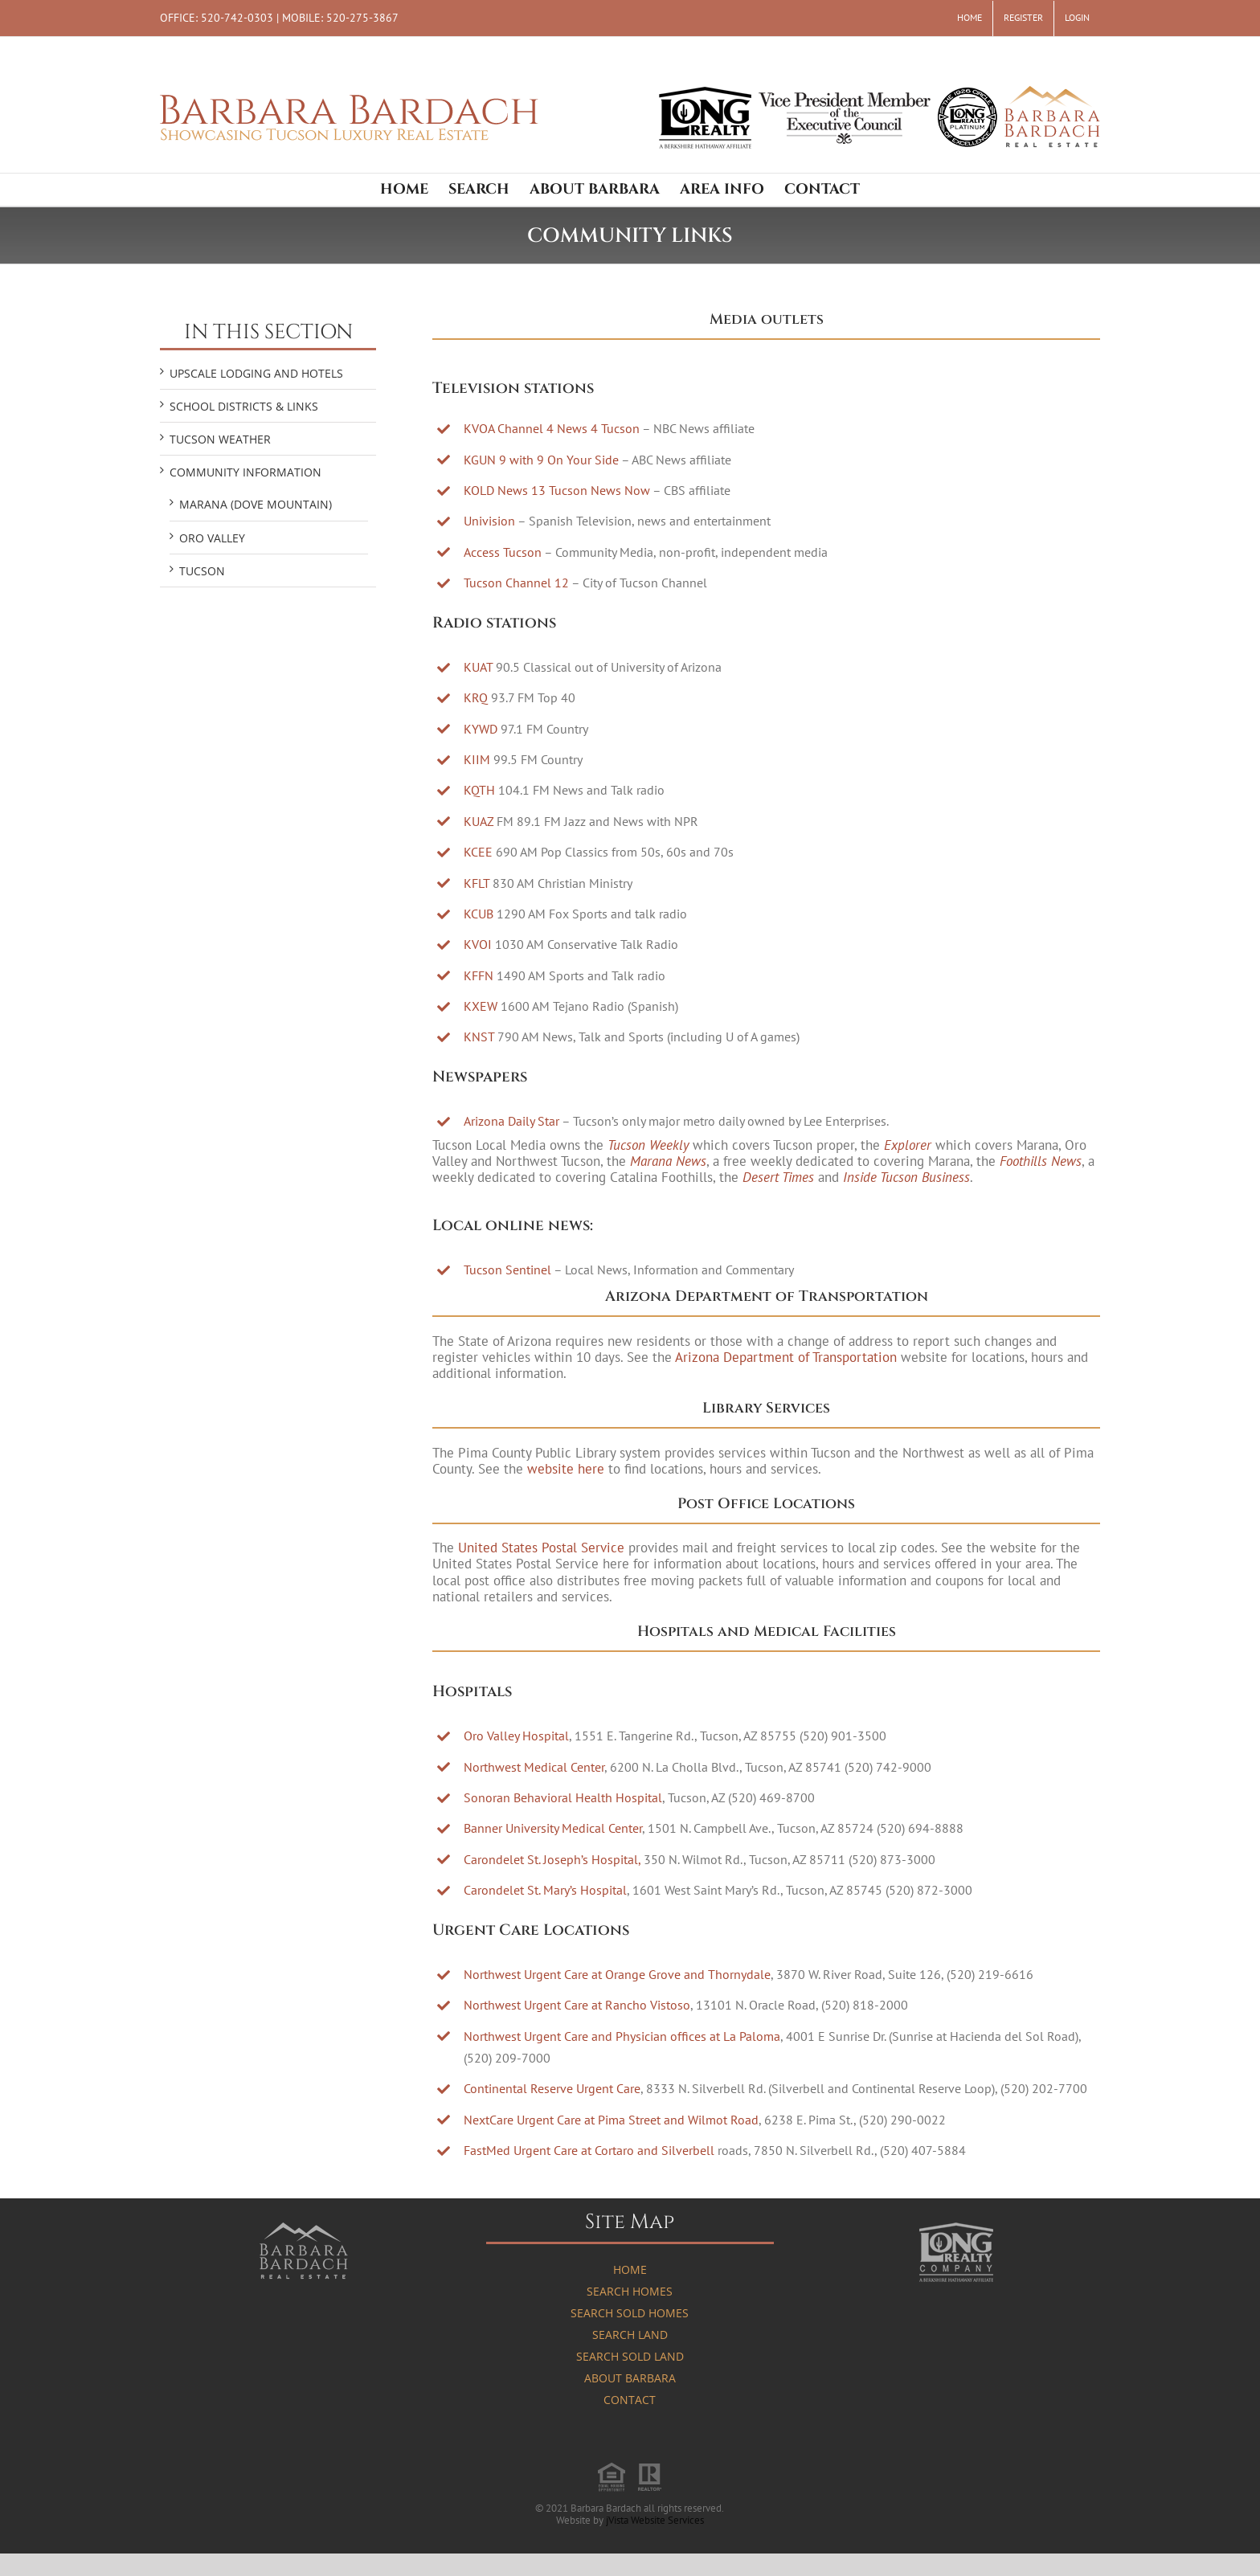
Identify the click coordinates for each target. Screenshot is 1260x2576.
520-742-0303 (237, 17)
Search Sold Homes (630, 2312)
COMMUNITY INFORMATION (245, 472)
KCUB (478, 914)
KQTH (479, 790)
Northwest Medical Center (534, 1767)
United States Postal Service (541, 1547)
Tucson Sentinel (507, 1269)
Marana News (668, 1161)
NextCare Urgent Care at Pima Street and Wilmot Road (611, 2120)
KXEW (480, 1006)
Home (630, 2269)
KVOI (478, 944)
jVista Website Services (655, 2520)
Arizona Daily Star (511, 1121)
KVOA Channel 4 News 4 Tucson (552, 428)
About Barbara (630, 2378)
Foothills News (1041, 1161)
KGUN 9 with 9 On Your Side (541, 460)
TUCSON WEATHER (220, 439)
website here (565, 1469)
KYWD (480, 729)
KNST (479, 1036)
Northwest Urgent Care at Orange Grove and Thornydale (617, 1974)
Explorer (907, 1145)
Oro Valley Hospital (516, 1736)
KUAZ (478, 821)
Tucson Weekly (648, 1145)
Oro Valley (212, 538)
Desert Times (778, 1177)
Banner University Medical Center (553, 1828)
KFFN (478, 975)
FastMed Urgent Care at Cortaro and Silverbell (589, 2150)
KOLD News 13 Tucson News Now (557, 490)
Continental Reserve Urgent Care (552, 2088)
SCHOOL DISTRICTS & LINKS (244, 406)
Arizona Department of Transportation (786, 1357)
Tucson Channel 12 (516, 582)
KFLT (476, 883)
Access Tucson (503, 552)
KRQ (476, 697)
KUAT (478, 667)
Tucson (202, 571)
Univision (489, 521)
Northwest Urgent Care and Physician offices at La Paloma (622, 2036)
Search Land (630, 2334)
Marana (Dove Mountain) (255, 504)
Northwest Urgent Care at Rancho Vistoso (577, 2005)
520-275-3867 (362, 17)
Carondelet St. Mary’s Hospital (545, 1890)
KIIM (477, 759)
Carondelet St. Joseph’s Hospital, (552, 1859)
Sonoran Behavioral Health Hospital (563, 1797)
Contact (629, 2399)
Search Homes (630, 2291)
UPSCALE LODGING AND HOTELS (256, 373)
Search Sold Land (630, 2356)
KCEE (478, 852)
